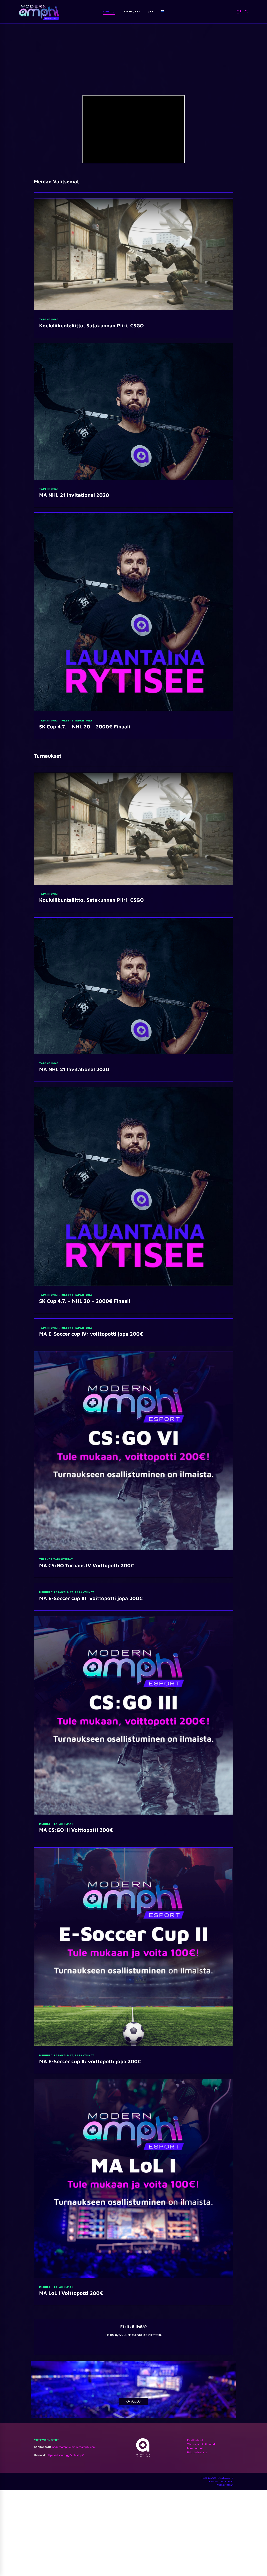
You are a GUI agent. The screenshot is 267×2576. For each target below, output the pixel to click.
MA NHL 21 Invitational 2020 (74, 495)
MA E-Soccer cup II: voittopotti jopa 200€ (90, 2061)
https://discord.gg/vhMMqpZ (65, 2540)
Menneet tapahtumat (56, 1592)
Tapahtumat (49, 319)
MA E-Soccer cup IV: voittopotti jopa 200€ (91, 1334)
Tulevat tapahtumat (77, 720)
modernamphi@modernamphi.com (73, 2532)
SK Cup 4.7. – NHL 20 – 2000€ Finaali (84, 726)
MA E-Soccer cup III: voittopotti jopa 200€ (91, 1598)
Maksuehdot (195, 2534)
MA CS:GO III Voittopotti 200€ (76, 1830)
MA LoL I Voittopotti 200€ (71, 2293)
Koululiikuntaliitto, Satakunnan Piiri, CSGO (91, 325)
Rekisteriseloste (197, 2538)
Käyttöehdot (195, 2526)
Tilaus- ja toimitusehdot (202, 2530)
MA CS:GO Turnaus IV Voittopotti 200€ (86, 1565)
